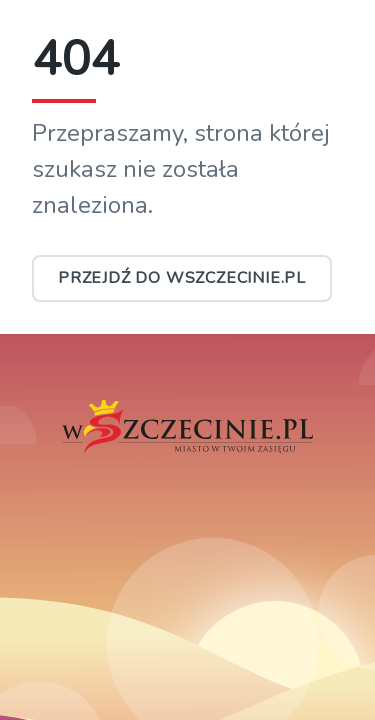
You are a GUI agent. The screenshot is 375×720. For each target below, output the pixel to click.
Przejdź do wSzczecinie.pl (182, 278)
